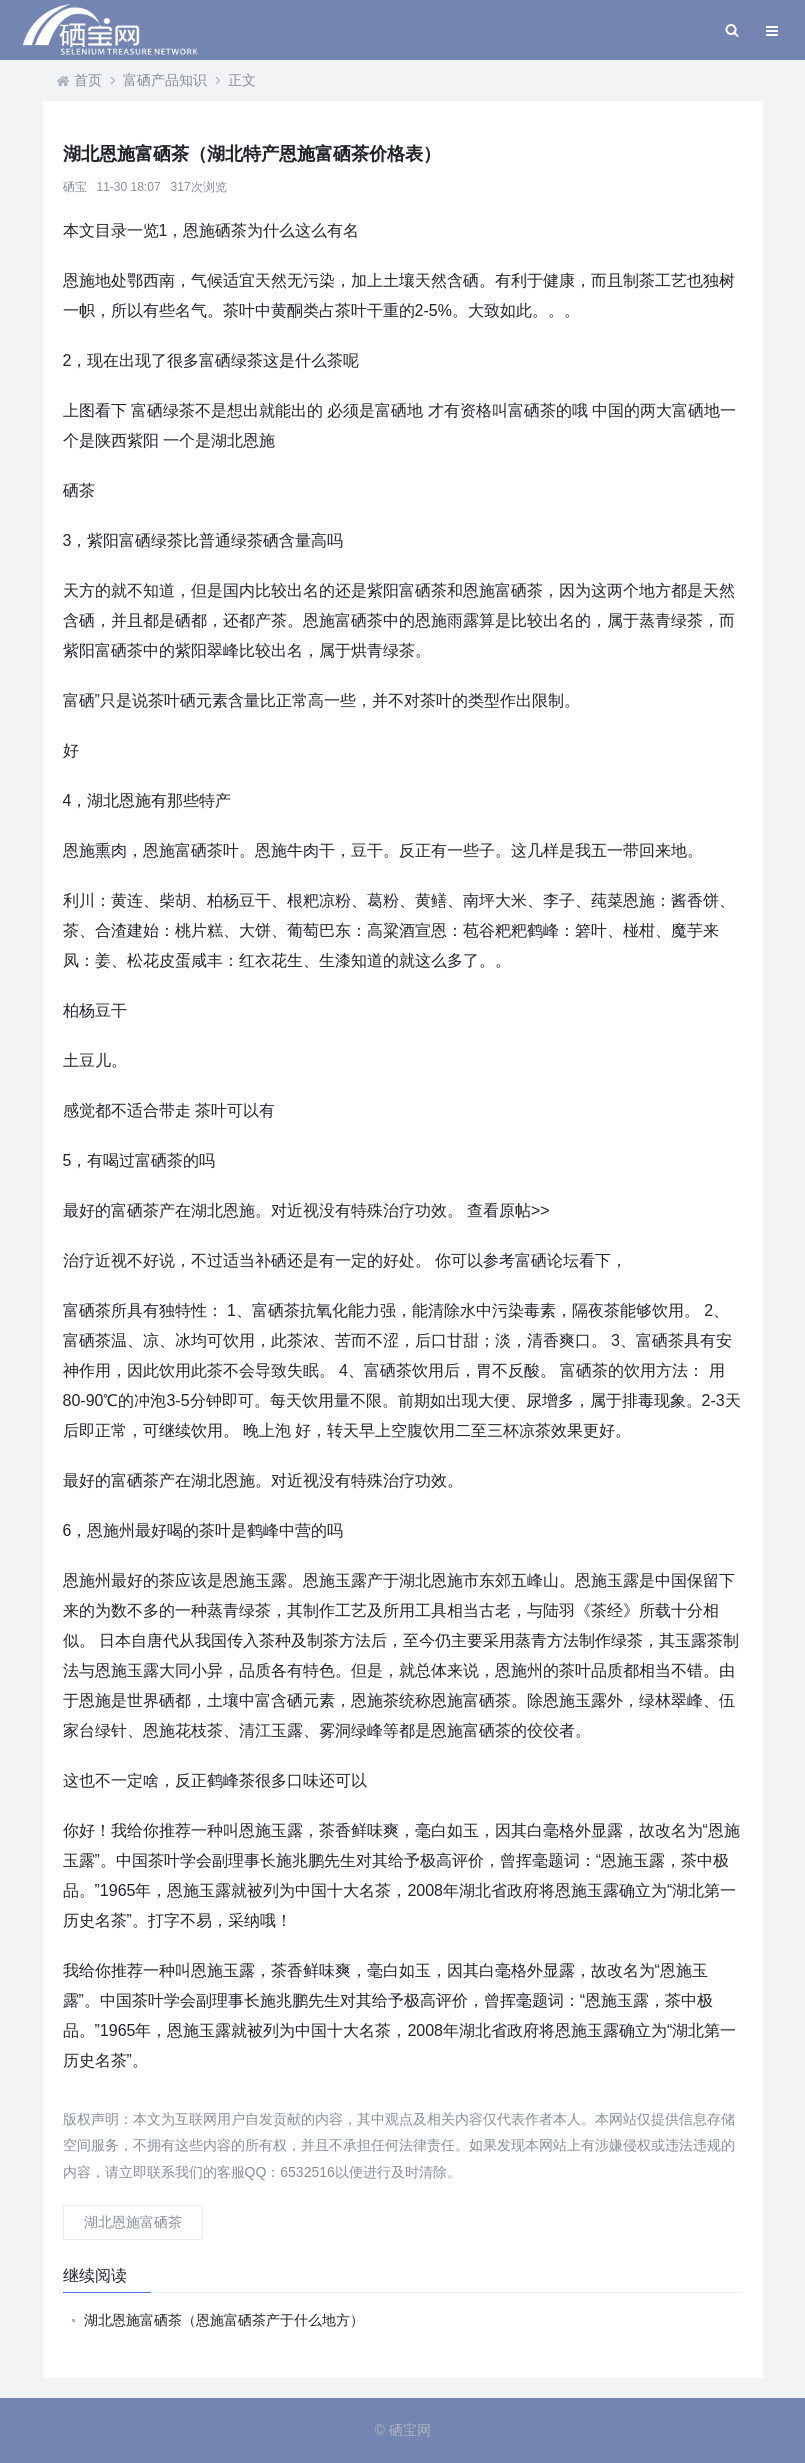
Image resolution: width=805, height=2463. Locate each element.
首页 (88, 80)
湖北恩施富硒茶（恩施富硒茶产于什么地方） (224, 2320)
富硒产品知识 (165, 80)
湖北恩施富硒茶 (133, 2222)
